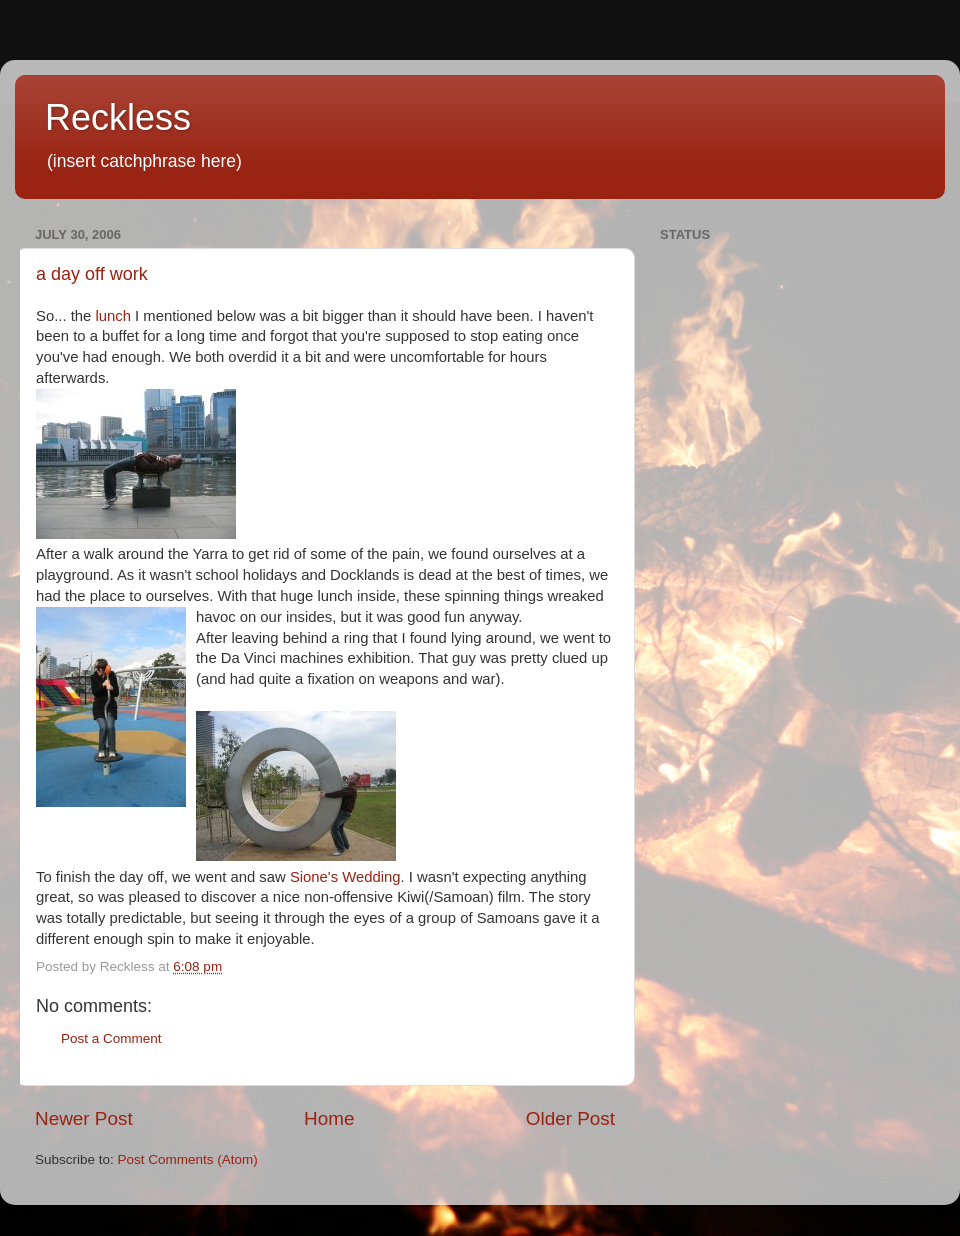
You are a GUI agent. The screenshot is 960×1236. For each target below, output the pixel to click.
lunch (113, 316)
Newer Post (84, 1118)
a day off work (92, 274)
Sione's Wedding (345, 877)
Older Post (570, 1118)
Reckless (118, 117)
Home (329, 1118)
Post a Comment (111, 1038)
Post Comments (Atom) (188, 1159)
